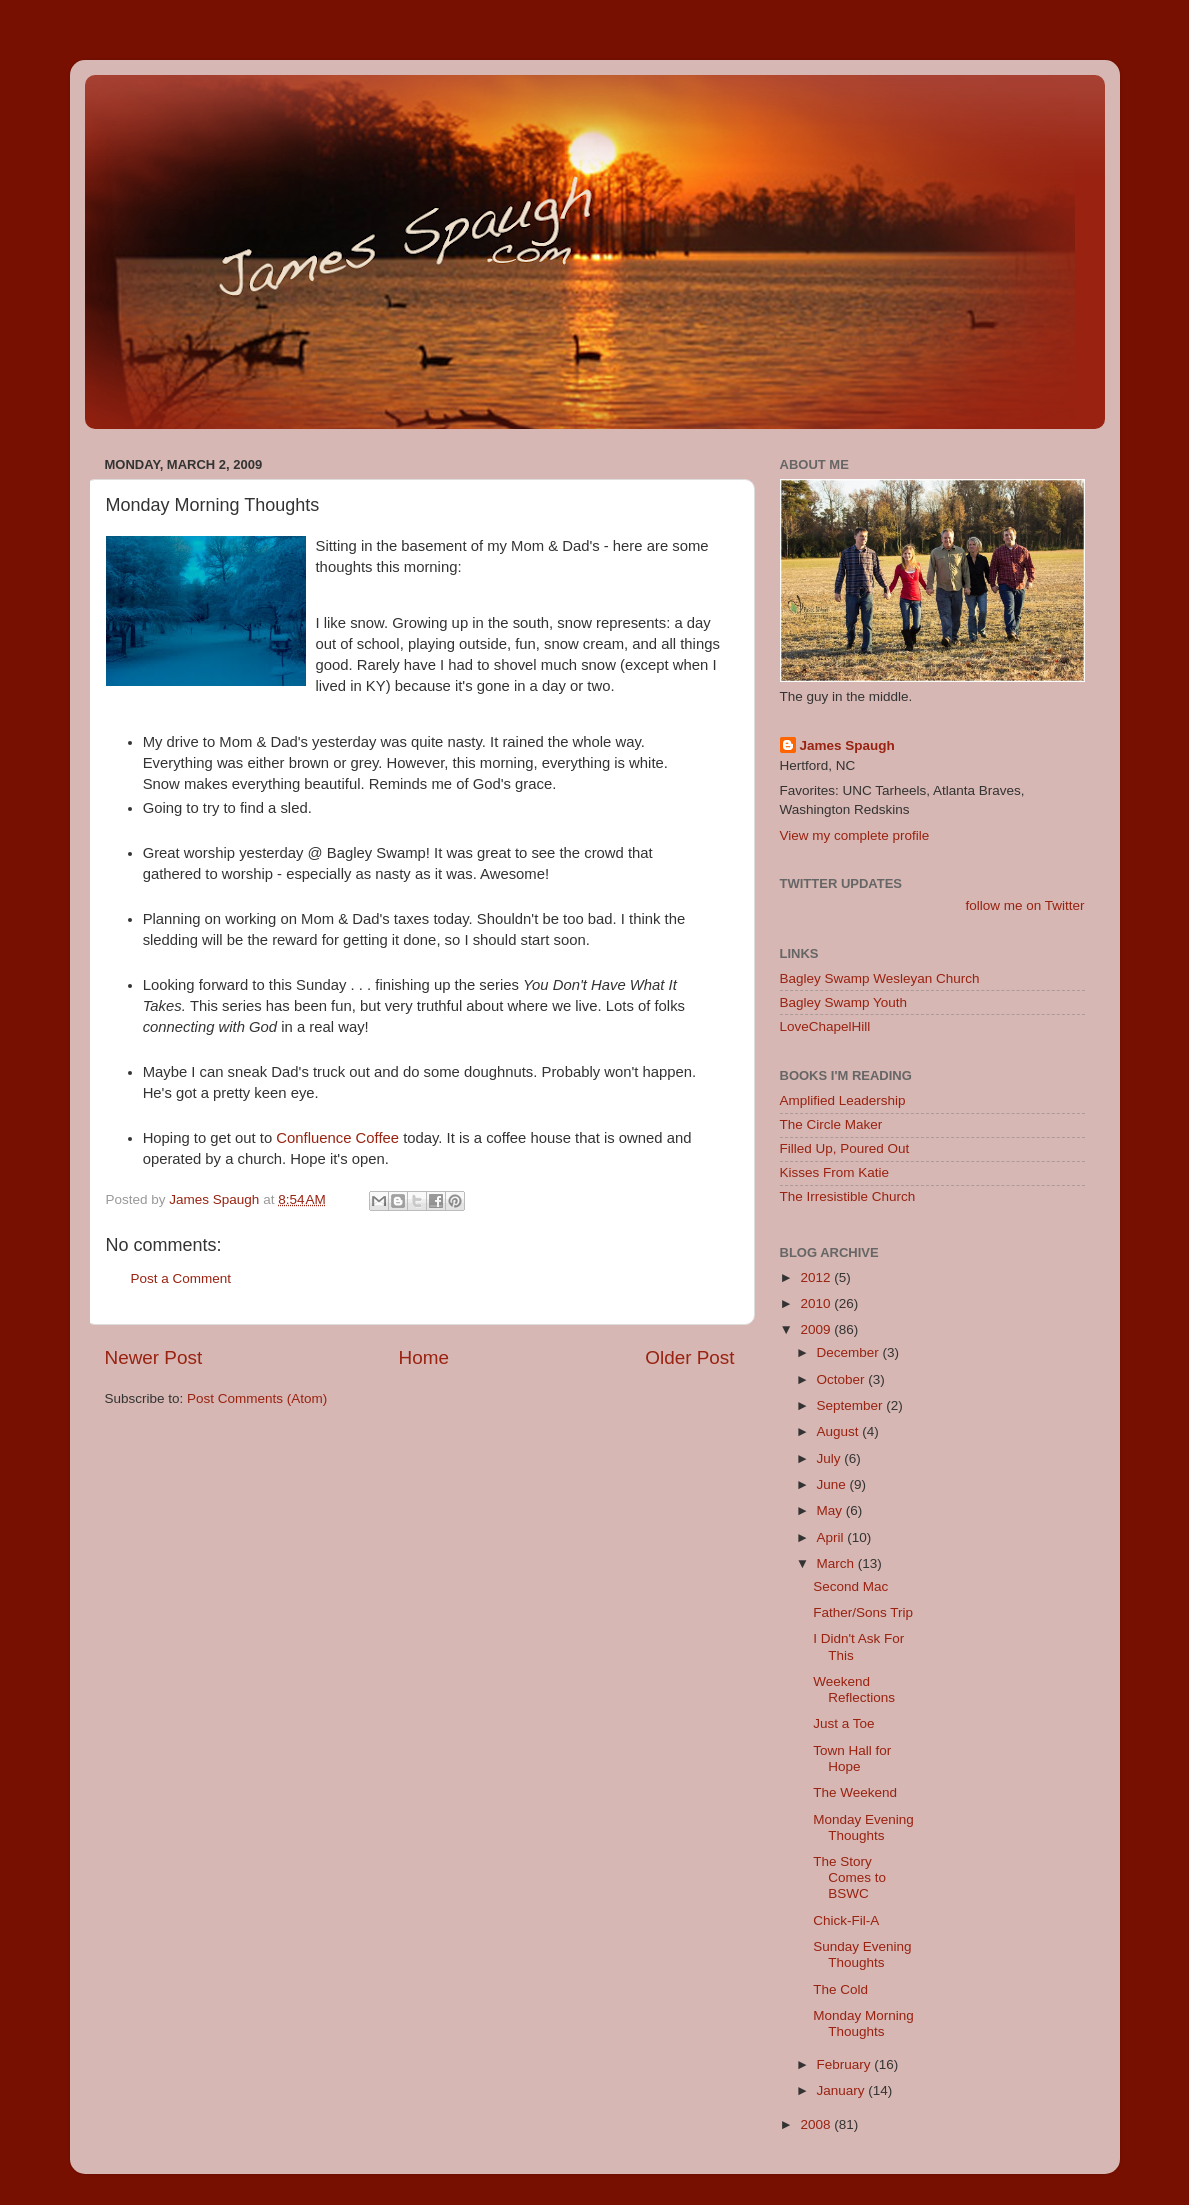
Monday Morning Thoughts (863, 2023)
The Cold (840, 1989)
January (843, 2090)
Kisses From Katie (835, 1172)
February (846, 2064)
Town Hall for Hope (852, 1758)
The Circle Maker (831, 1124)
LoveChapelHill (825, 1026)
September (852, 1405)
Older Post (689, 1357)
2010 (817, 1303)
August (840, 1431)
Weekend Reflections (854, 1689)
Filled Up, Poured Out (845, 1148)
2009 (817, 1329)
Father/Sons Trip (863, 1612)
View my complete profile (855, 835)
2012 (817, 1277)
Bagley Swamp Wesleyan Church (880, 978)
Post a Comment (181, 1278)
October (843, 1379)
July (831, 1458)
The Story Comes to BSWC (849, 1877)
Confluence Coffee (337, 1138)
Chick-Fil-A (846, 1920)
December (850, 1352)
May (831, 1510)
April (832, 1537)
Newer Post (154, 1357)
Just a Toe (843, 1723)
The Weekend (855, 1792)
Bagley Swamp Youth (844, 1002)
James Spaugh (847, 745)
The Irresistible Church (848, 1196)
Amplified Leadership (843, 1100)
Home (424, 1357)
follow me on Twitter (1024, 905)
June (833, 1484)
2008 (817, 2124)
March (837, 1563)
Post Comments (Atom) (257, 1398)
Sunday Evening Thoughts (862, 1954)
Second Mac (850, 1586)
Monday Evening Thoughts (863, 1827)
